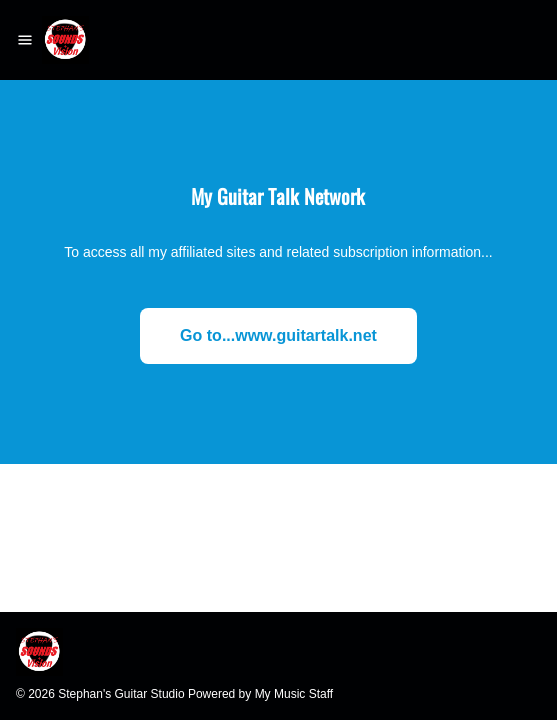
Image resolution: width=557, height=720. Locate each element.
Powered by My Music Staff (260, 694)
